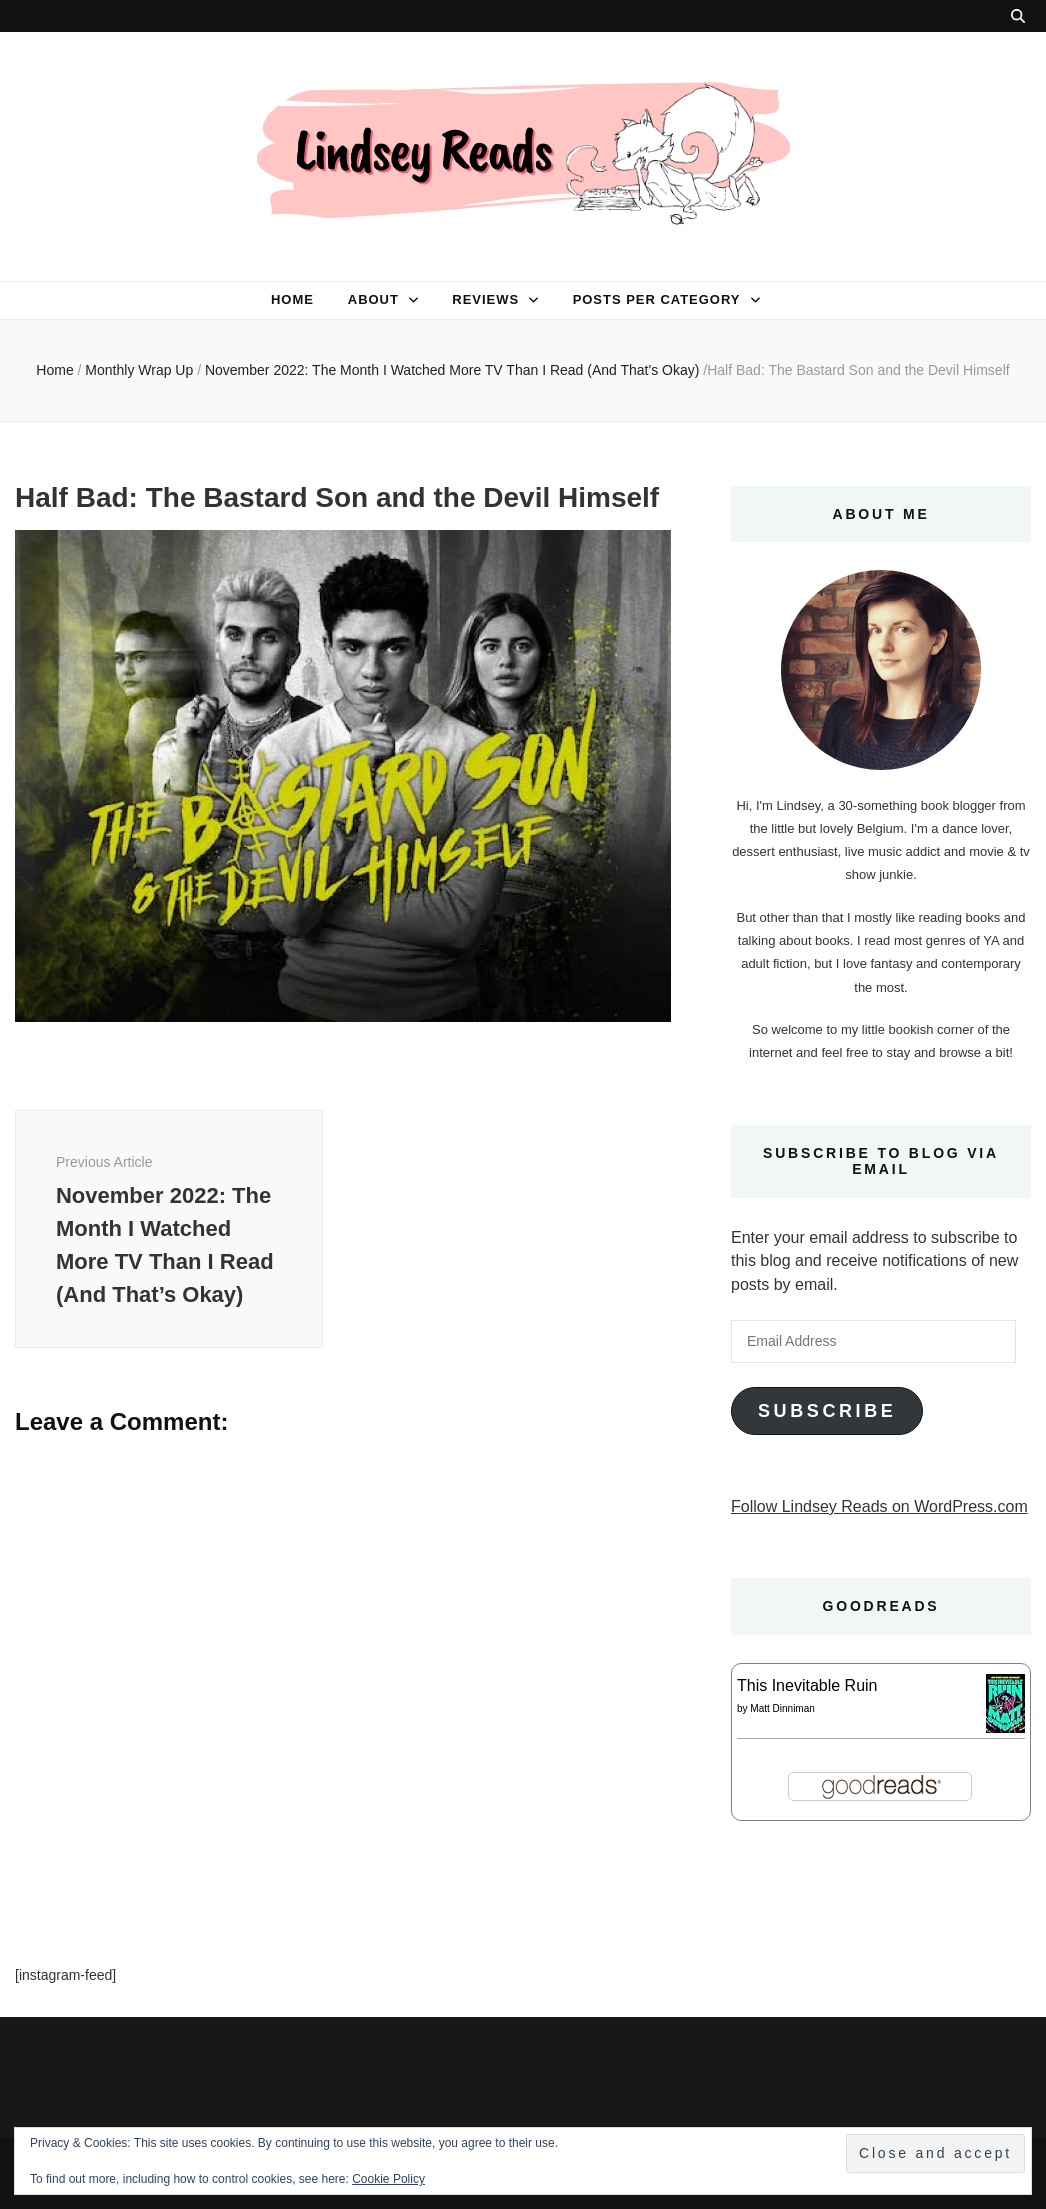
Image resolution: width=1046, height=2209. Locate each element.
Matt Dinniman (782, 1708)
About (373, 299)
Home (292, 299)
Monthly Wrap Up (139, 370)
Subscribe (827, 1411)
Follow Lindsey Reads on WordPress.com (879, 1506)
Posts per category (657, 299)
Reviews (485, 299)
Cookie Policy (388, 2179)
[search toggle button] (1018, 16)
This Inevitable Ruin (807, 1685)
